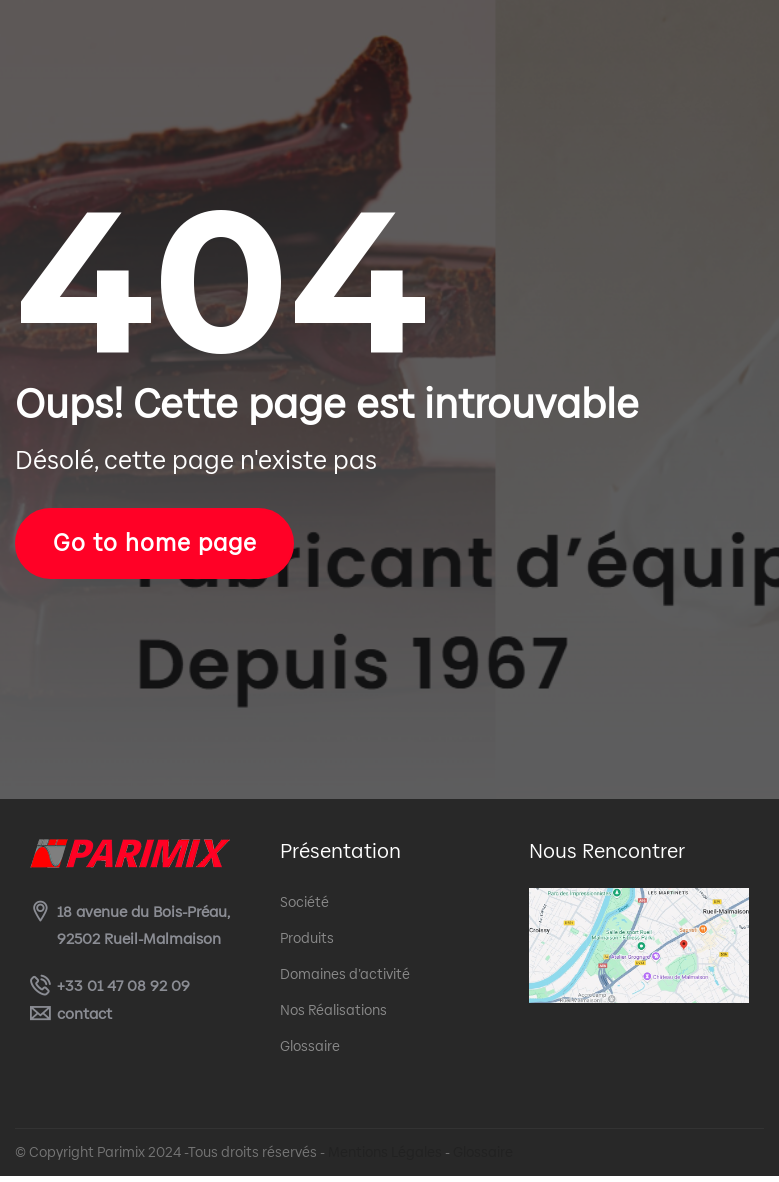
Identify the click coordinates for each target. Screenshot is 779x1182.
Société (304, 908)
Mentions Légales (385, 1158)
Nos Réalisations (333, 1016)
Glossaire (310, 1052)
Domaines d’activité (345, 980)
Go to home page (171, 546)
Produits (307, 944)
